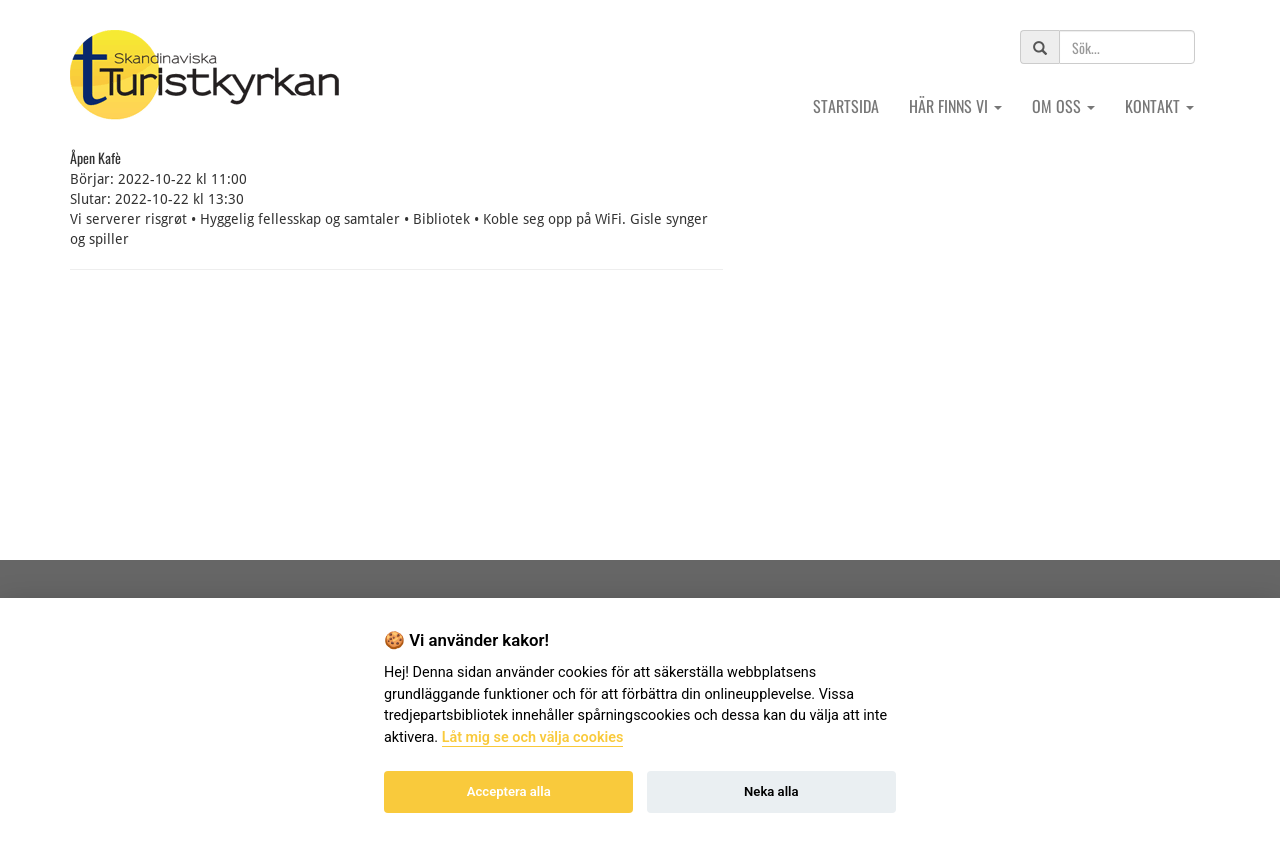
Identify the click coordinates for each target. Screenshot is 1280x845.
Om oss (1063, 106)
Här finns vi (955, 106)
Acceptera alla (509, 791)
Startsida (846, 106)
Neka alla (771, 791)
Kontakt (1159, 106)
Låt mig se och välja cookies (533, 737)
